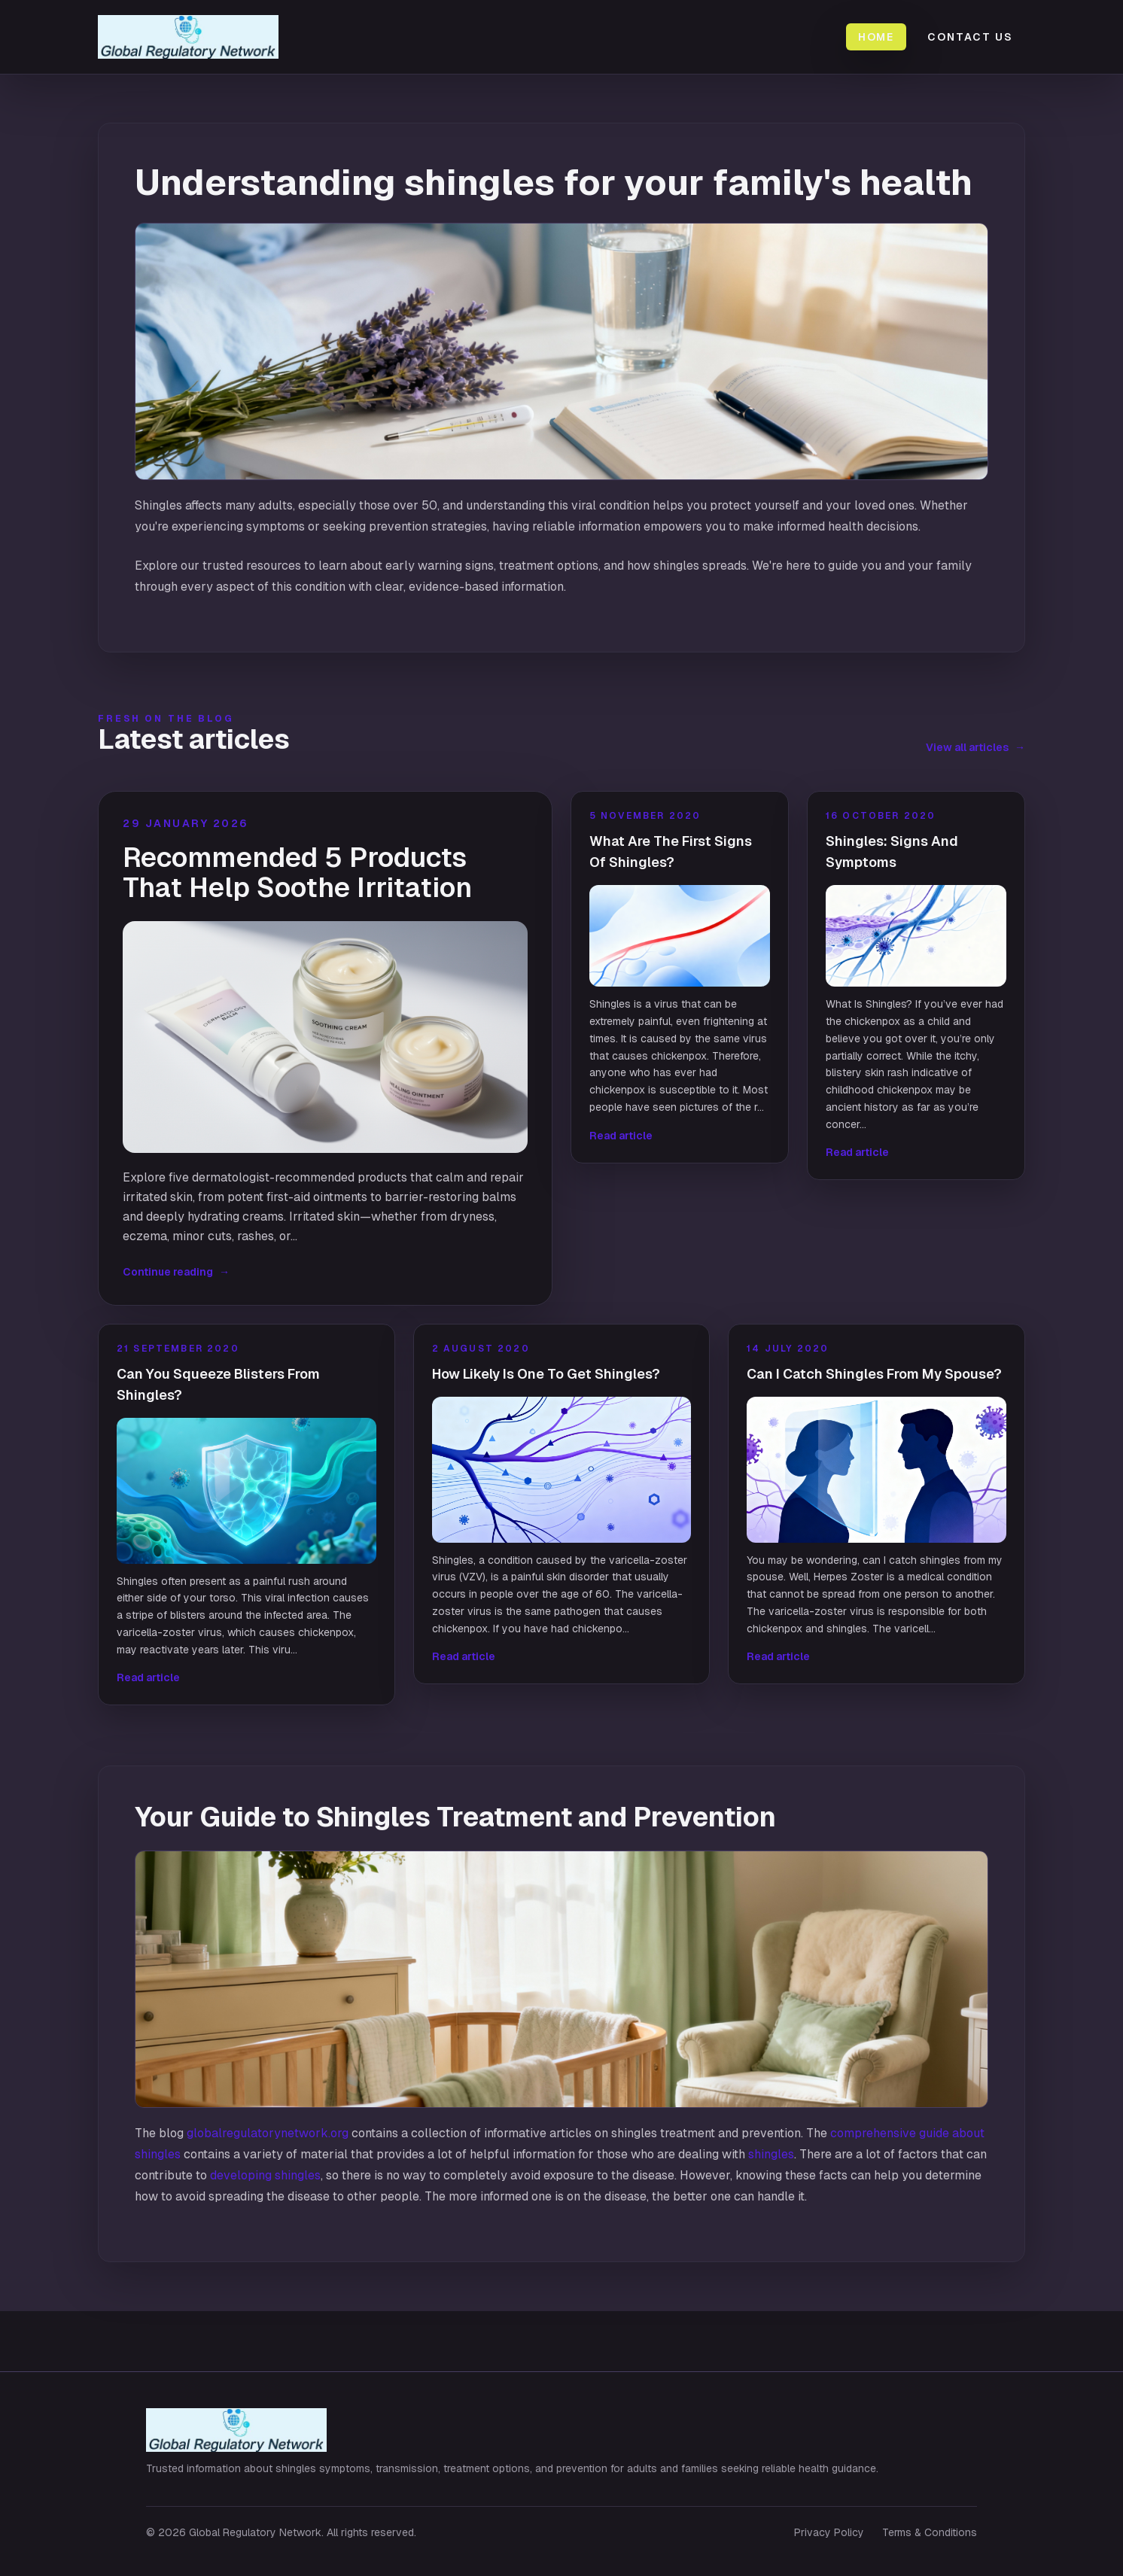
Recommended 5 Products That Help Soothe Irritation (297, 873)
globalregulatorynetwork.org (267, 2133)
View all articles (975, 747)
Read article (621, 1135)
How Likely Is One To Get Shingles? (546, 1373)
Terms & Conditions (929, 2532)
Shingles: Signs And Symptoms (892, 851)
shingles (771, 2154)
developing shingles (265, 2175)
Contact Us (970, 37)
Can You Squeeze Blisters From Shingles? (218, 1384)
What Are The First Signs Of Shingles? (670, 851)
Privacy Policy (829, 2532)
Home (876, 37)
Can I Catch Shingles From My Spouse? (874, 1373)
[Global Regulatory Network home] (197, 37)
